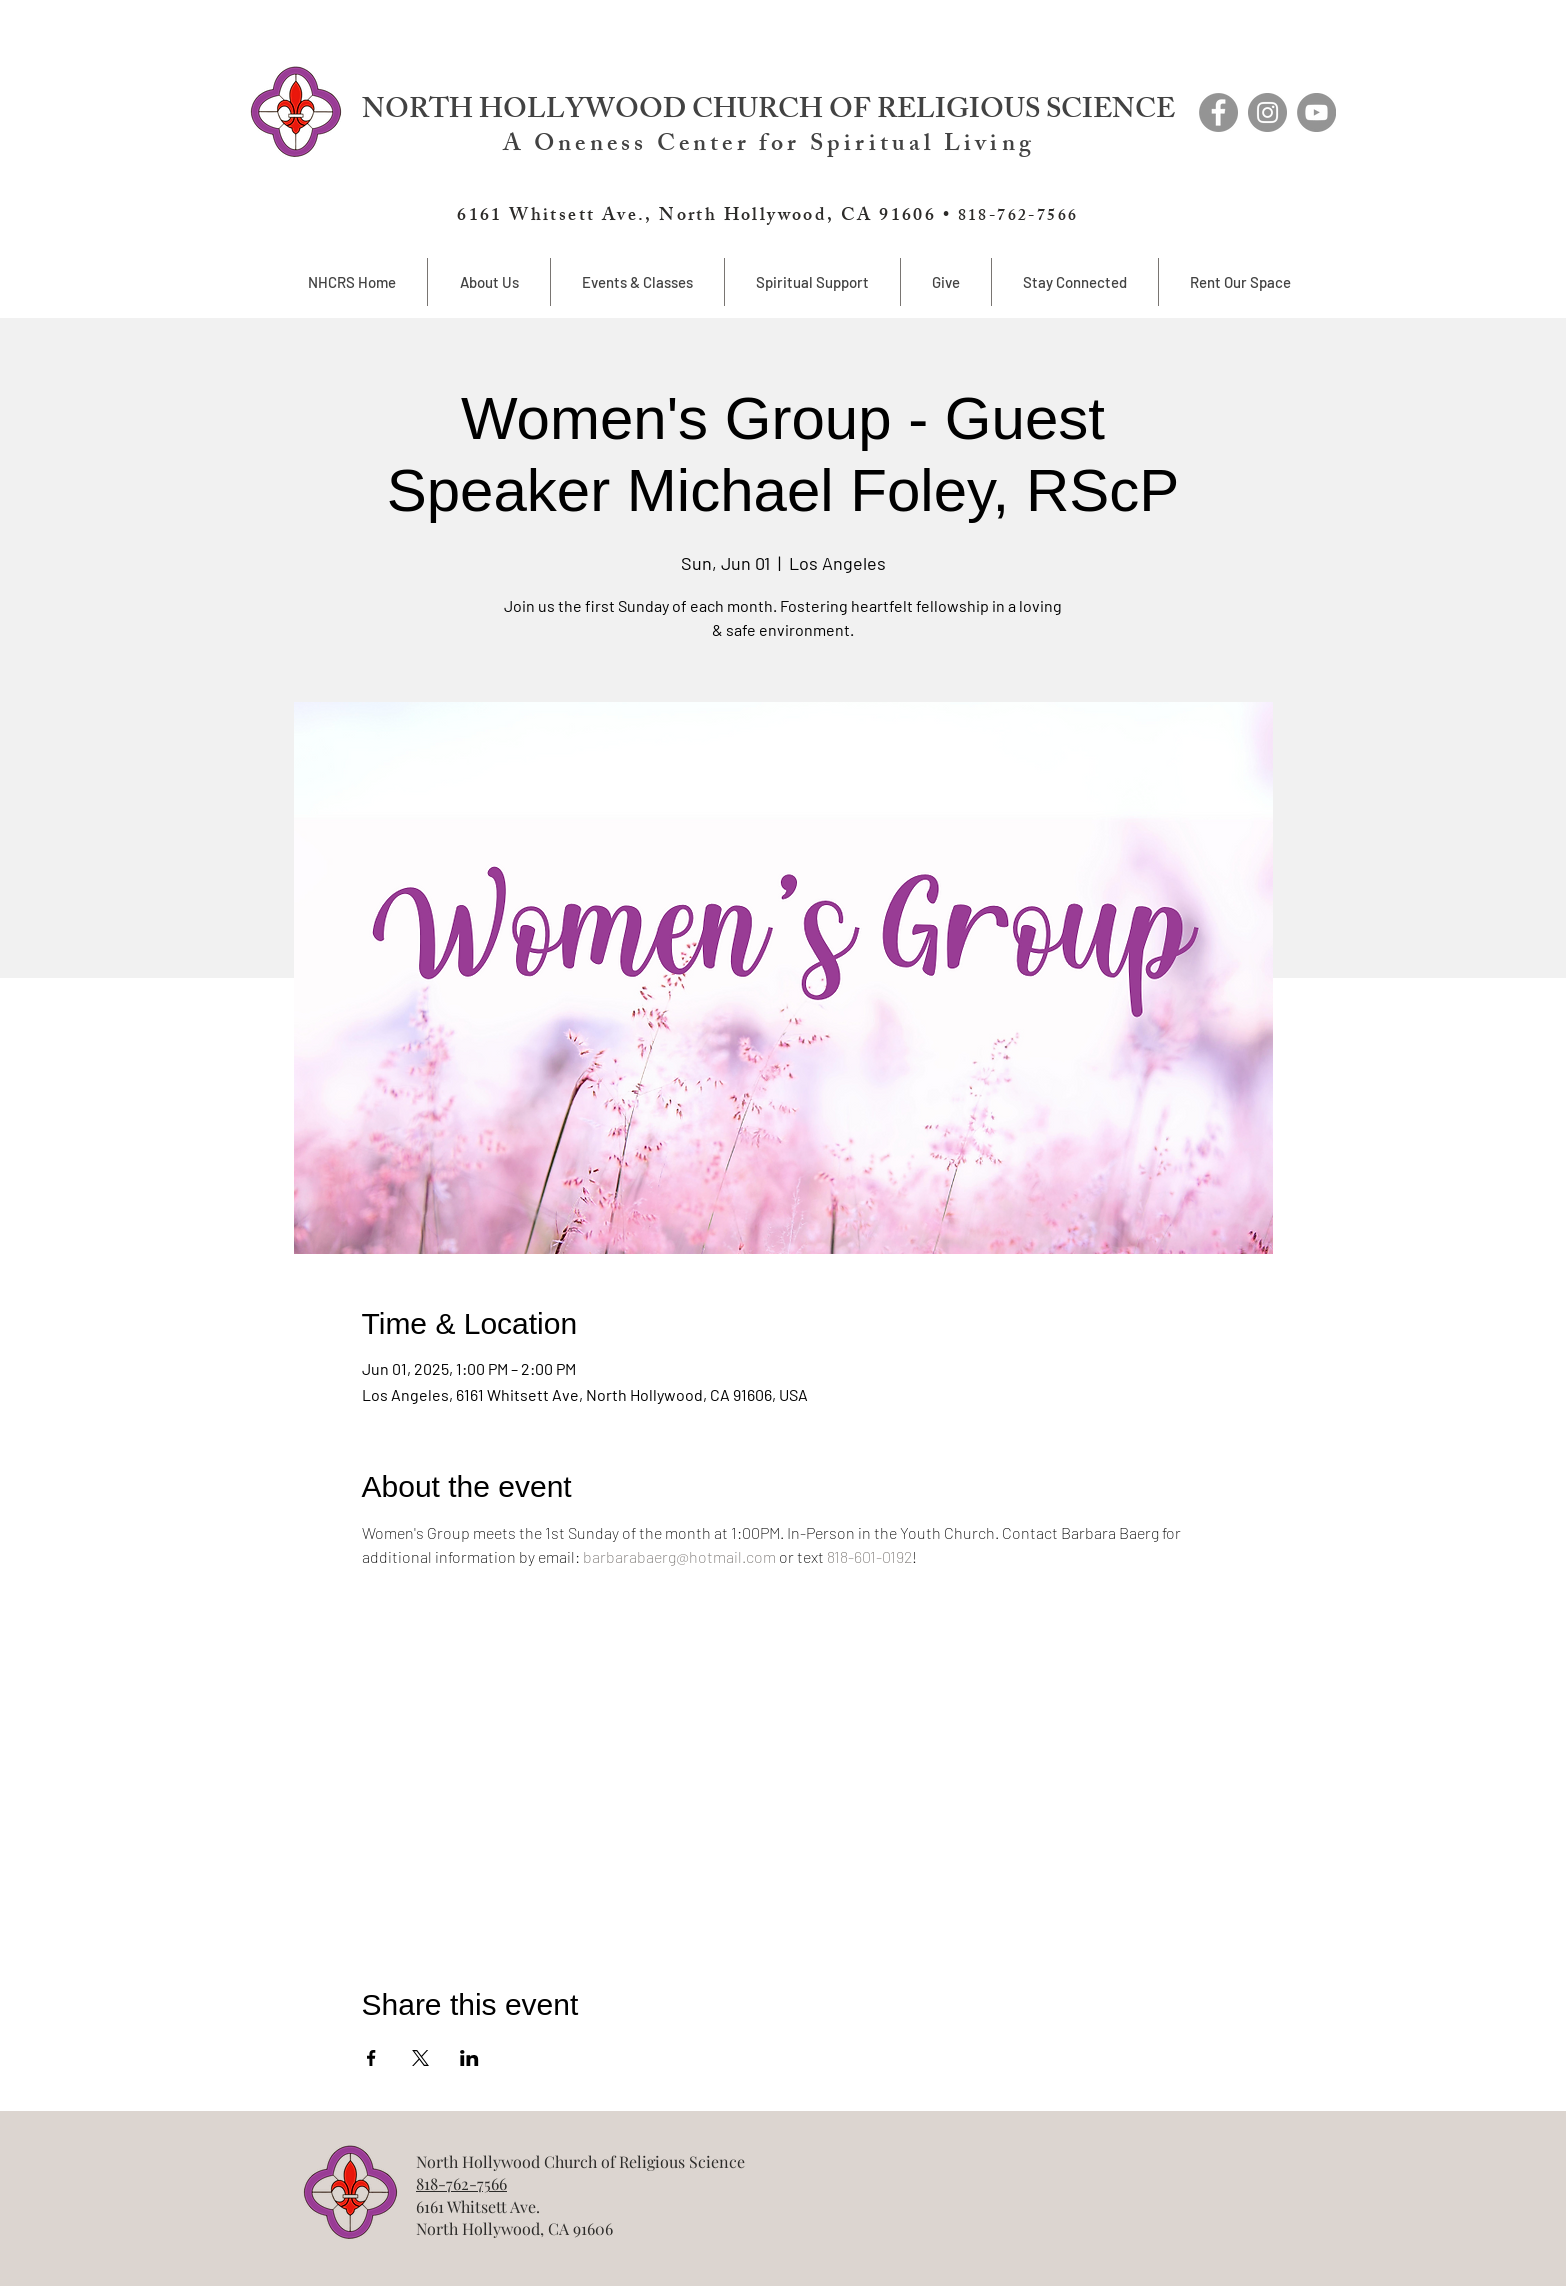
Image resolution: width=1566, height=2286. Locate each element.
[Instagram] (1267, 112)
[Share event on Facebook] (371, 2058)
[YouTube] (1316, 112)
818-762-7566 (461, 2183)
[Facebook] (1218, 112)
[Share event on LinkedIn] (469, 2058)
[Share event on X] (420, 2058)
